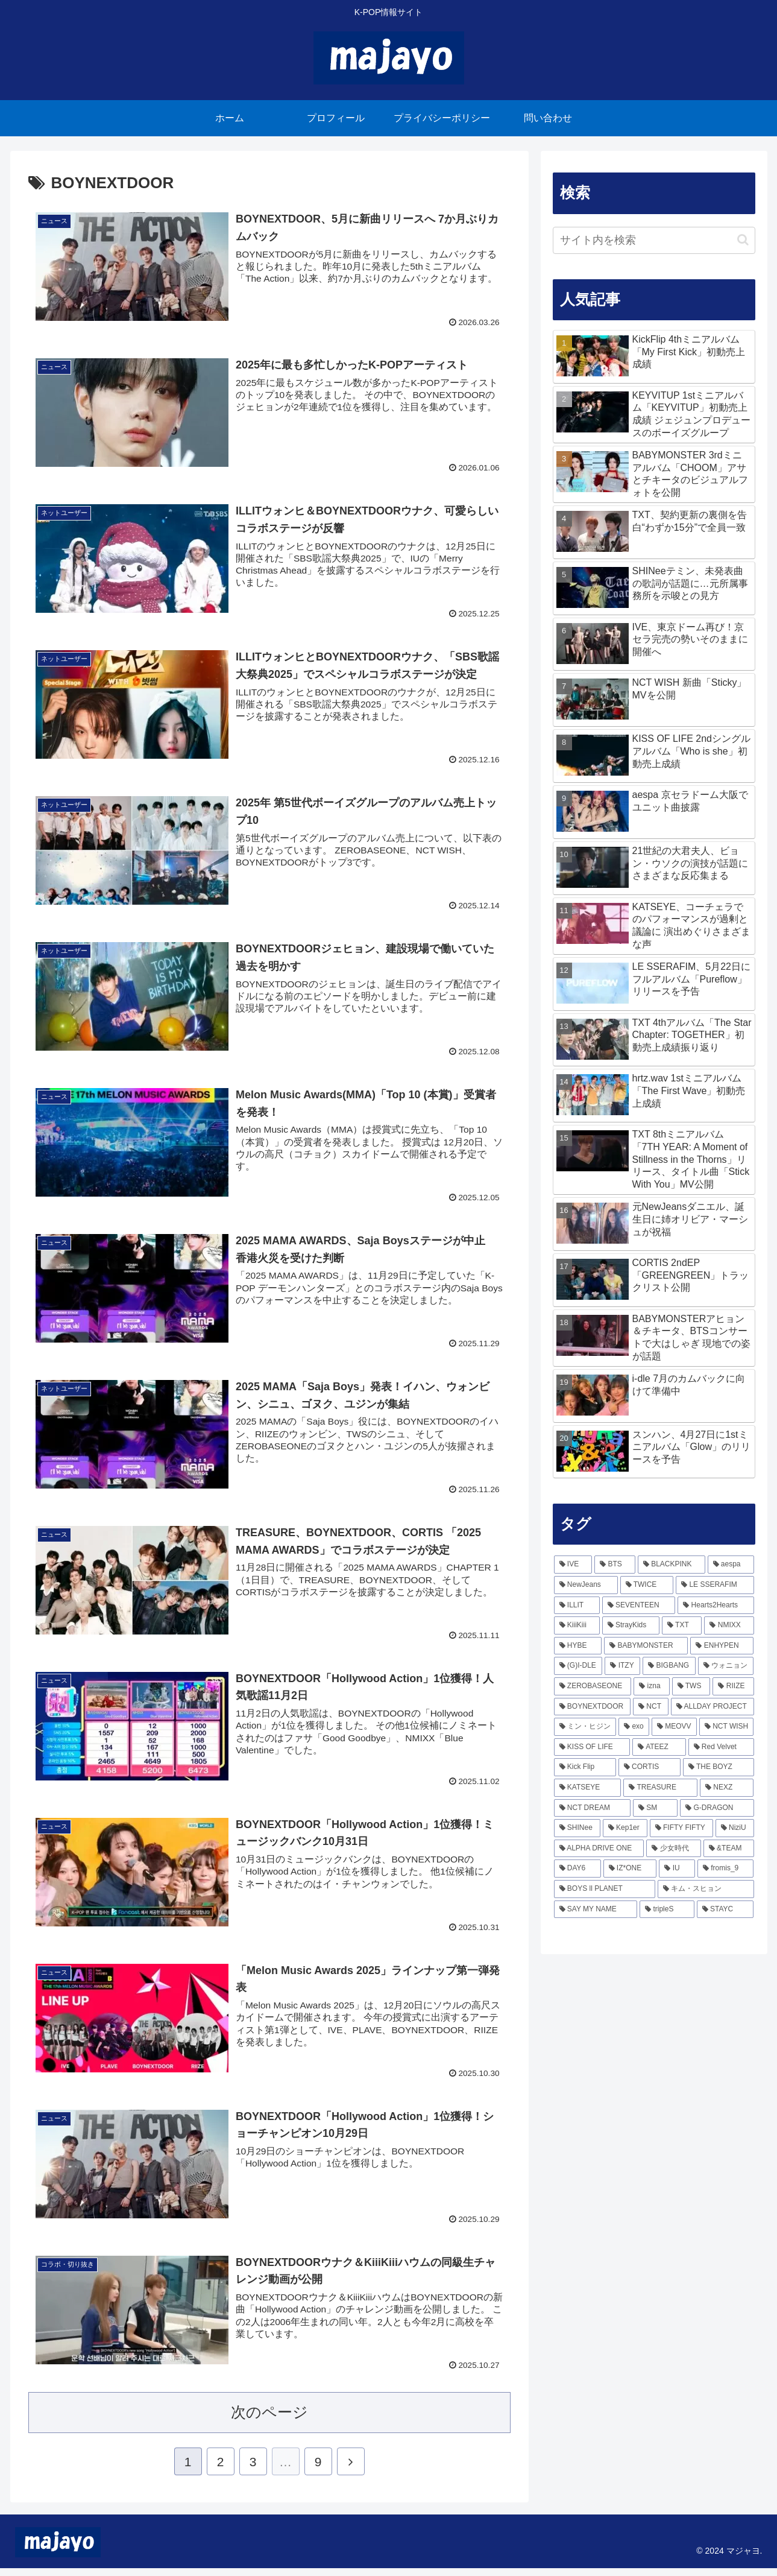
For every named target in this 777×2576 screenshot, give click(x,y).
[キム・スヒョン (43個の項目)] (706, 1889)
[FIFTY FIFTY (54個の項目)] (681, 1828)
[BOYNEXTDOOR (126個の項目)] (592, 1707)
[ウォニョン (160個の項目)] (726, 1666)
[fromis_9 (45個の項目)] (725, 1868)
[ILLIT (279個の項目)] (577, 1606)
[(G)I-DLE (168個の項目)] (578, 1666)
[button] (742, 240)
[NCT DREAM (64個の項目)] (592, 1808)
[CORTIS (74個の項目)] (649, 1767)
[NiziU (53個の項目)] (735, 1828)
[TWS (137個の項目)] (691, 1686)
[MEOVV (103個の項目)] (674, 1727)
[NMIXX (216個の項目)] (728, 1625)
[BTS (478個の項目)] (614, 1564)
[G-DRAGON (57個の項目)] (716, 1808)
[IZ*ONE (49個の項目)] (630, 1868)
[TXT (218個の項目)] (682, 1625)
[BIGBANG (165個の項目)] (669, 1666)
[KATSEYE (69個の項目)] (587, 1788)
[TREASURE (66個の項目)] (660, 1788)
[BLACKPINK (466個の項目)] (671, 1564)
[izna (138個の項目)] (651, 1686)
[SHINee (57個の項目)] (577, 1828)
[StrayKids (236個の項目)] (630, 1625)
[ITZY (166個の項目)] (622, 1666)
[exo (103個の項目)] (633, 1727)
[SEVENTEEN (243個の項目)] (639, 1606)
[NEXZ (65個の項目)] (726, 1788)
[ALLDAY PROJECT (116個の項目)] (712, 1707)
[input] (654, 240)
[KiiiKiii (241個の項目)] (577, 1625)
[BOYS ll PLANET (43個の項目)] (604, 1889)
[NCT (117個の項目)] (650, 1707)
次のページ (269, 2419)
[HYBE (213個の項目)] (578, 1646)
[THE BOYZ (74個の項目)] (718, 1767)
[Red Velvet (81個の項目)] (721, 1747)
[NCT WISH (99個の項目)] (726, 1727)
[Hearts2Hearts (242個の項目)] (715, 1606)
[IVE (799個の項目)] (573, 1564)
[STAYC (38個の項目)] (725, 1909)
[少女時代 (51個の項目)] (673, 1849)
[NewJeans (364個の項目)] (586, 1585)
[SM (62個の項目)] (655, 1808)
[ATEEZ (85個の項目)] (658, 1747)
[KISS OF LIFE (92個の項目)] (592, 1747)
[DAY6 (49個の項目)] (577, 1868)
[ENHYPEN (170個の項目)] (721, 1646)
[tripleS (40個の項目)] (667, 1909)
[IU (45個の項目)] (677, 1868)
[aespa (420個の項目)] (731, 1564)
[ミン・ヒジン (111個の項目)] (585, 1727)
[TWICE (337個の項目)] (647, 1585)
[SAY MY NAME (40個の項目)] (596, 1909)
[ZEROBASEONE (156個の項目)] (593, 1686)
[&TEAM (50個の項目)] (728, 1849)
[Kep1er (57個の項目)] (625, 1828)
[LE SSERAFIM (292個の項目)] (714, 1585)
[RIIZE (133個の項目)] (733, 1686)
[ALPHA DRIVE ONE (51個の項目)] (599, 1849)
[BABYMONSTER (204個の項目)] (646, 1646)
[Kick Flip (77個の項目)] (585, 1767)
